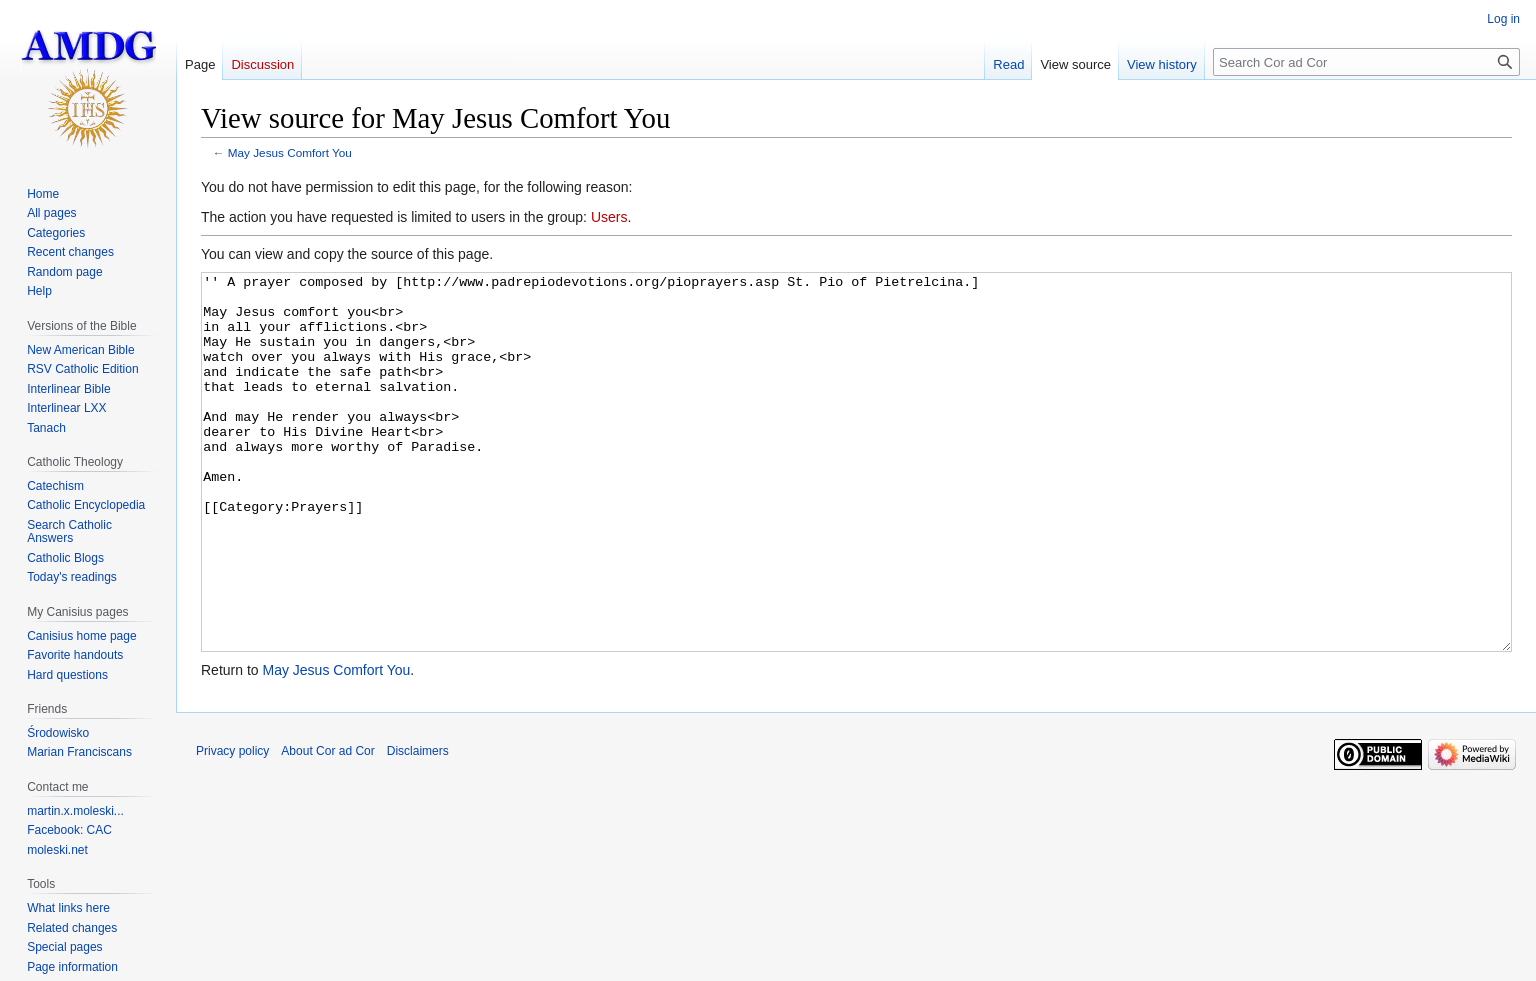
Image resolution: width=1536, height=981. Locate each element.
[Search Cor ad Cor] (1366, 62)
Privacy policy (232, 826)
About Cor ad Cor (327, 826)
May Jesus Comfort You (290, 152)
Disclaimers (418, 826)
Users (609, 217)
